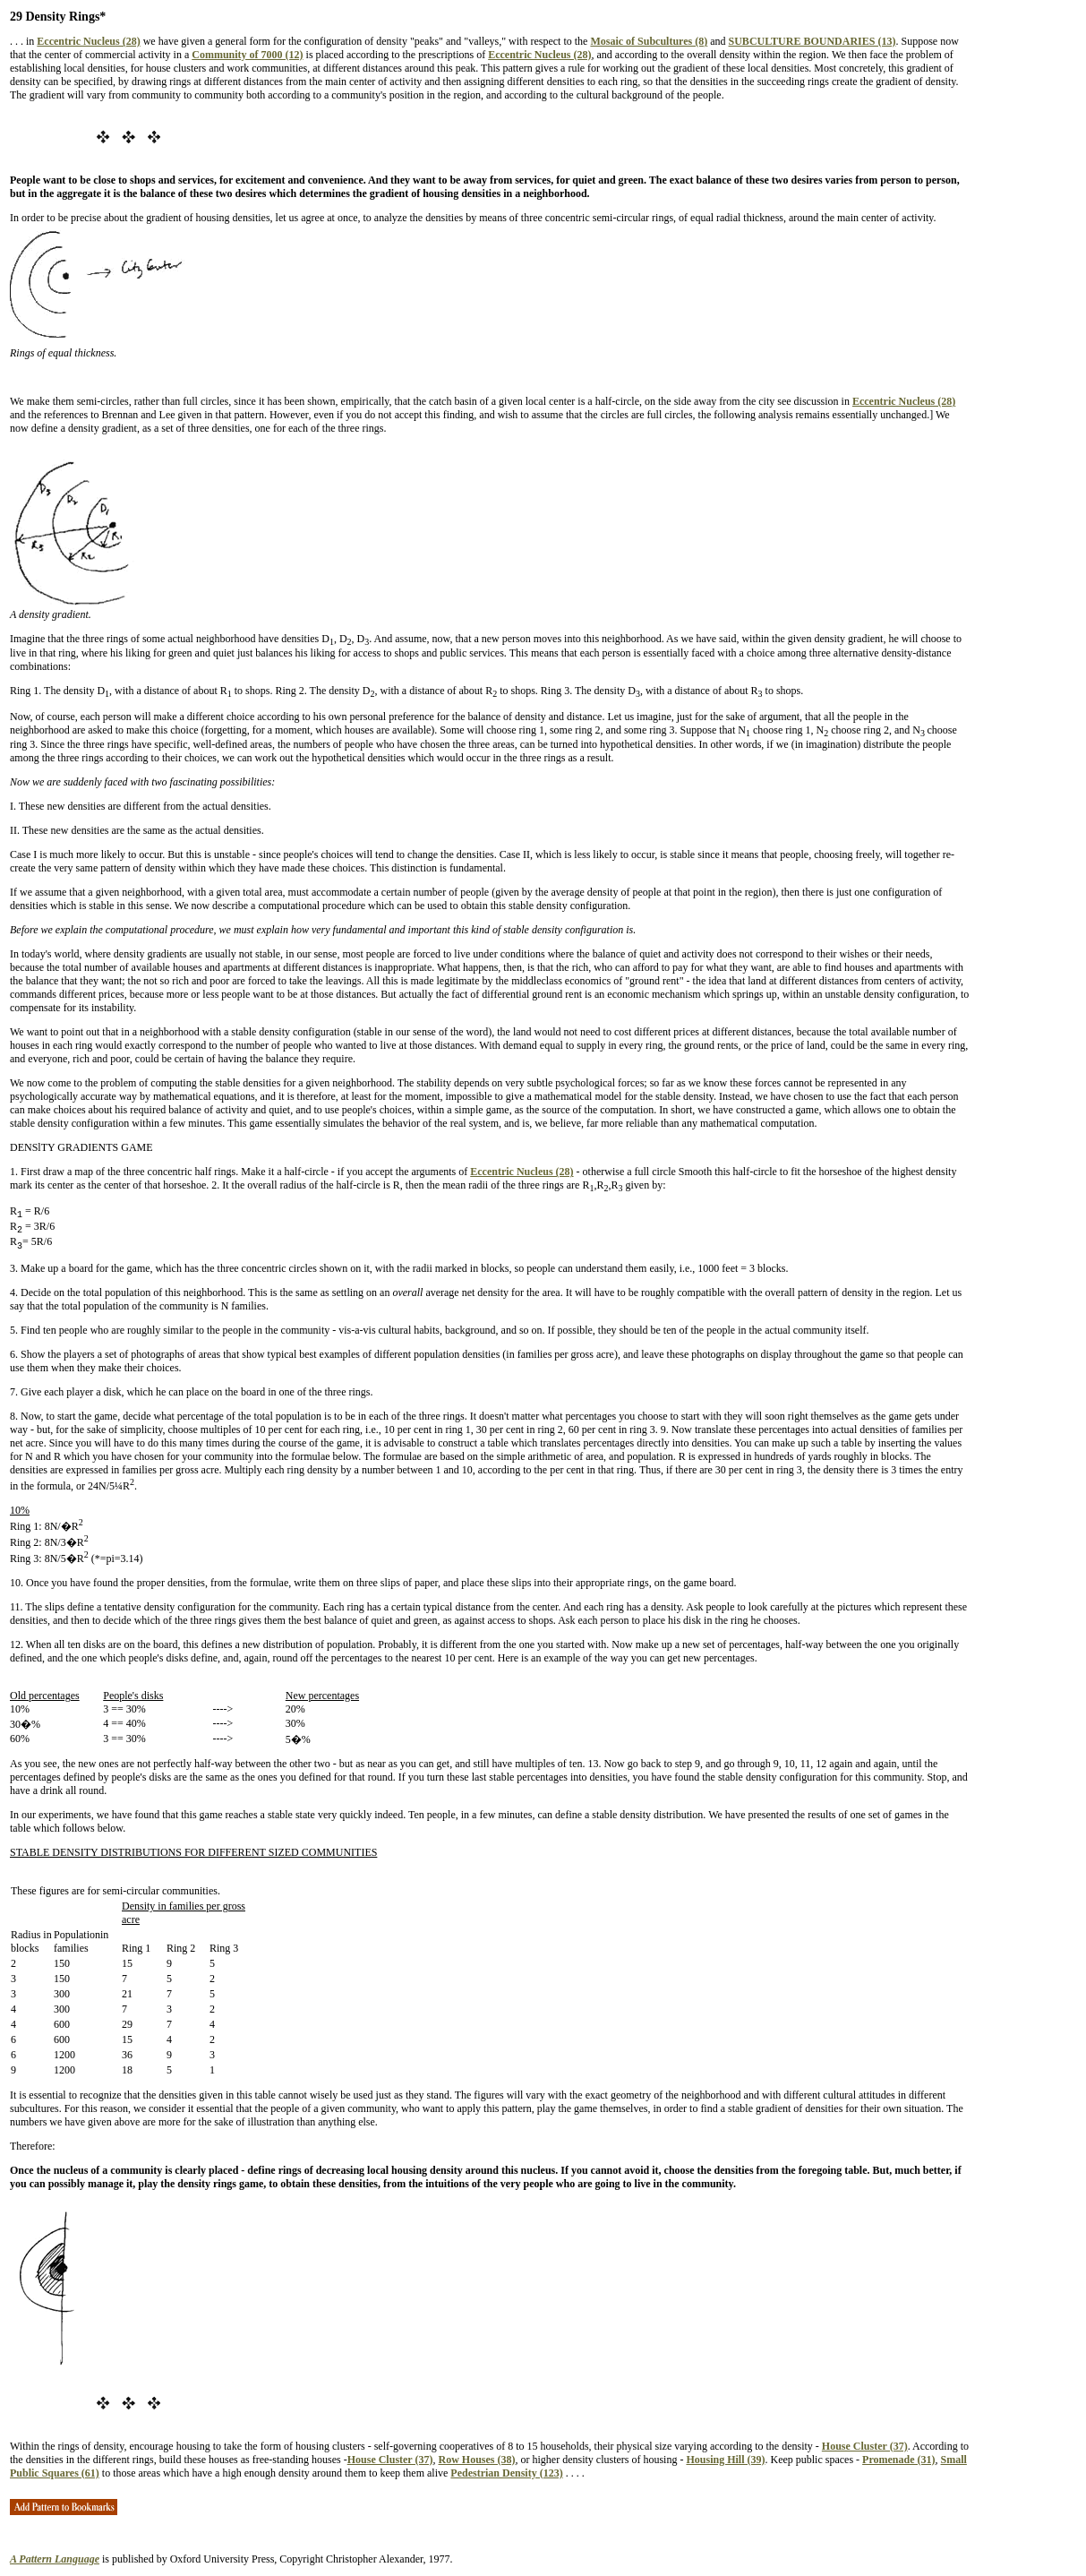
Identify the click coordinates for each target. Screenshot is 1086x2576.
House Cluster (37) (865, 2446)
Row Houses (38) (476, 2459)
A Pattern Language (54, 2559)
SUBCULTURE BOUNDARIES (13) (812, 41)
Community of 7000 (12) (247, 54)
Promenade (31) (898, 2459)
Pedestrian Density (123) (506, 2473)
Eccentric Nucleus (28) (88, 41)
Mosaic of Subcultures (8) (648, 41)
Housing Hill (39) (725, 2459)
